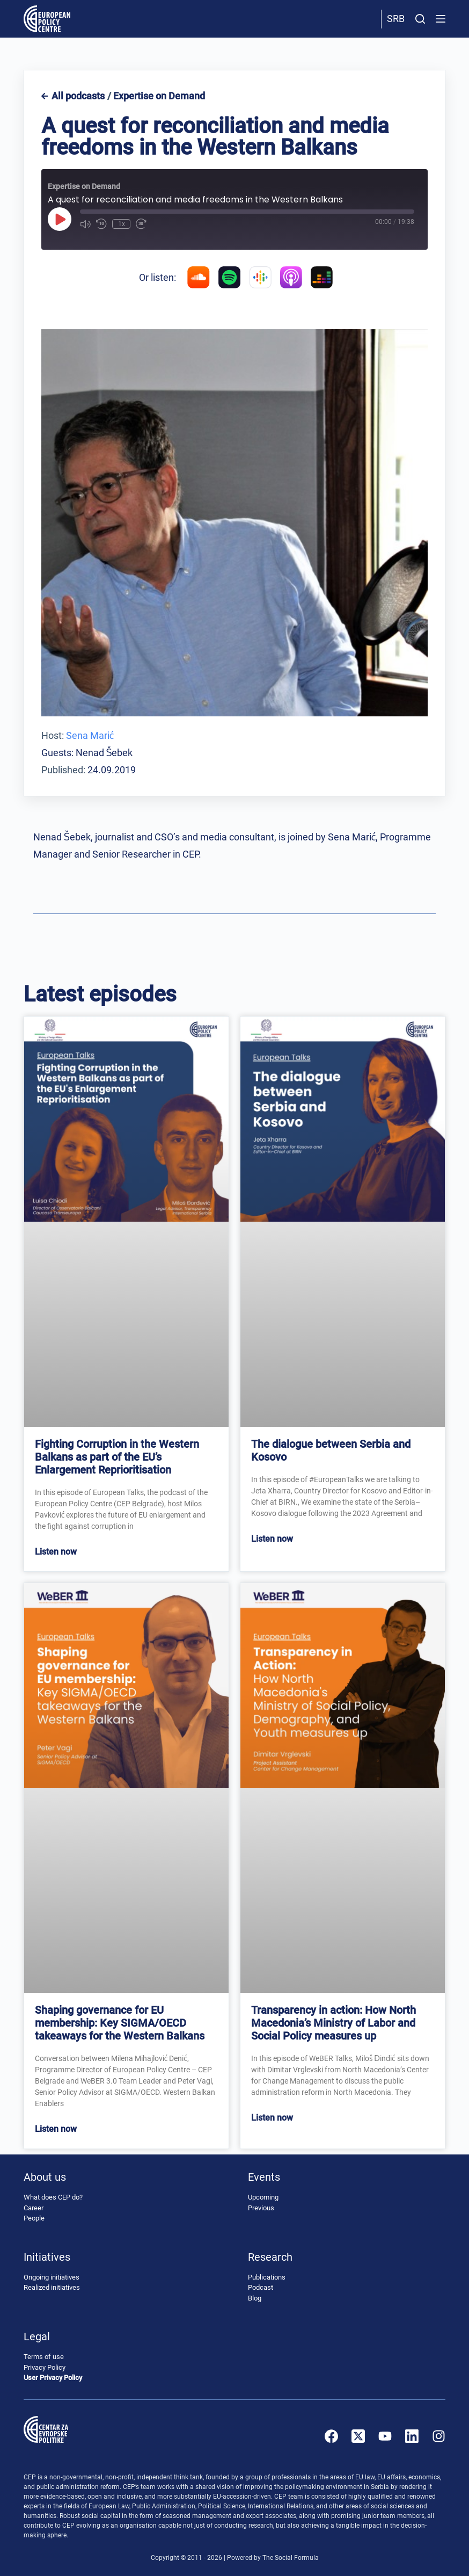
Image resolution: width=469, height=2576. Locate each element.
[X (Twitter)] (358, 2436)
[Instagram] (438, 2436)
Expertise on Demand (159, 95)
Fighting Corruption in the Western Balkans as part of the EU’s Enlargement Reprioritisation (117, 1457)
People (34, 2219)
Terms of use (44, 2357)
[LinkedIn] (412, 2436)
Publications (266, 2277)
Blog (254, 2298)
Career (33, 2208)
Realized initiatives (52, 2288)
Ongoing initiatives (51, 2277)
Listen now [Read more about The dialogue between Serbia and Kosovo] (272, 1539)
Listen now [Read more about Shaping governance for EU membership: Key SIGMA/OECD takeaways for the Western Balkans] (56, 2129)
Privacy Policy (44, 2367)
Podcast (260, 2288)
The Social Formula (290, 2558)
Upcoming (263, 2198)
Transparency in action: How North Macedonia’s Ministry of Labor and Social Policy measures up (333, 2023)
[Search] (420, 19)
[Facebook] (331, 2436)
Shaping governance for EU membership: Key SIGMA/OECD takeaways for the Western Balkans (119, 2023)
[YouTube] (385, 2436)
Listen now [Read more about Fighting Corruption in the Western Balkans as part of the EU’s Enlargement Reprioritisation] (56, 1552)
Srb (396, 18)
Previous (261, 2208)
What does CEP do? (53, 2198)
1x (121, 224)
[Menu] (440, 19)
